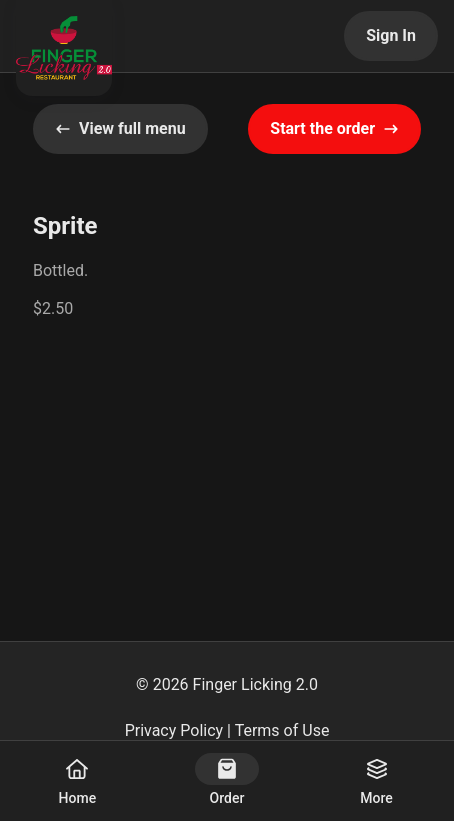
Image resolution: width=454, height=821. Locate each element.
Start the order (334, 128)
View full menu (120, 128)
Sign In (391, 35)
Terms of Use (282, 730)
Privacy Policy (174, 730)
